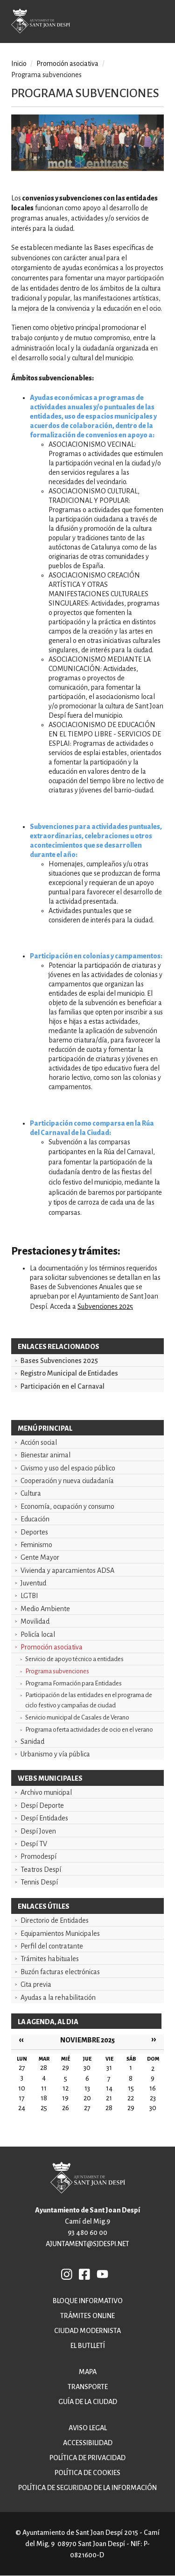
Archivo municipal (46, 1792)
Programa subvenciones (57, 1671)
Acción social (39, 1442)
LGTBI (29, 1595)
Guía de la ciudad (87, 2401)
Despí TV (34, 1844)
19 (65, 2098)
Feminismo (36, 1544)
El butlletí (87, 2345)
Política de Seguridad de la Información (87, 2487)
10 (21, 2088)
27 (87, 2108)
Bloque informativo (88, 2301)
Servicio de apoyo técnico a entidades (74, 1659)
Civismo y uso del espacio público (68, 1468)
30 (152, 2108)
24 (21, 2108)
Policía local (38, 1634)
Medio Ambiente (45, 1609)
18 (44, 2098)
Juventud (33, 1583)
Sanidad (32, 1741)
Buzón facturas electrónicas (60, 1972)
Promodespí (38, 1856)
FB (85, 2273)
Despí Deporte (42, 1805)
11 (44, 2088)
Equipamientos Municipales (60, 1933)
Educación (35, 1519)
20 (87, 2098)
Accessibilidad (87, 2443)
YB (102, 2273)
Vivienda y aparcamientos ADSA (67, 1570)
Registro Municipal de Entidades (69, 1373)
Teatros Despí (41, 1869)
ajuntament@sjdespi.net (87, 2244)
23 (153, 2098)
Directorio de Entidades (55, 1920)
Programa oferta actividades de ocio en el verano (89, 1729)
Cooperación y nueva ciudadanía (67, 1480)
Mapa (88, 2372)
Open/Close (161, 22)
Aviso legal (88, 2428)
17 (22, 2098)
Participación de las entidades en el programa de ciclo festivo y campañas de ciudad (88, 1700)
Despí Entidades (44, 1818)
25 (44, 2108)
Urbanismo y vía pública (55, 1754)
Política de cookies (87, 2472)
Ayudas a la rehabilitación (58, 1997)
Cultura (31, 1493)
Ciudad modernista (87, 2330)
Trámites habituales (50, 1958)
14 (109, 2088)
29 (130, 2108)
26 (65, 2108)
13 (87, 2088)
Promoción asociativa (52, 1647)
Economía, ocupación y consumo (67, 1506)
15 (131, 2088)
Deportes (34, 1532)
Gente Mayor (40, 1557)
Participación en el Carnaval (63, 1386)
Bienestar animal (45, 1455)
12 (66, 2088)
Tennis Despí (39, 1882)
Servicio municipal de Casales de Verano (77, 1717)
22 (130, 2098)
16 (152, 2088)
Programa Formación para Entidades (73, 1683)
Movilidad (35, 1621)
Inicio (19, 63)
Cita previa (36, 1984)
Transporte (88, 2386)
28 (108, 2108)
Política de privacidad (87, 2458)
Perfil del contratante (52, 1946)
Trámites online (87, 2315)
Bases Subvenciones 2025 (59, 1360)
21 (109, 2098)
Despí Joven (38, 1831)
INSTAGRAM (67, 2273)
